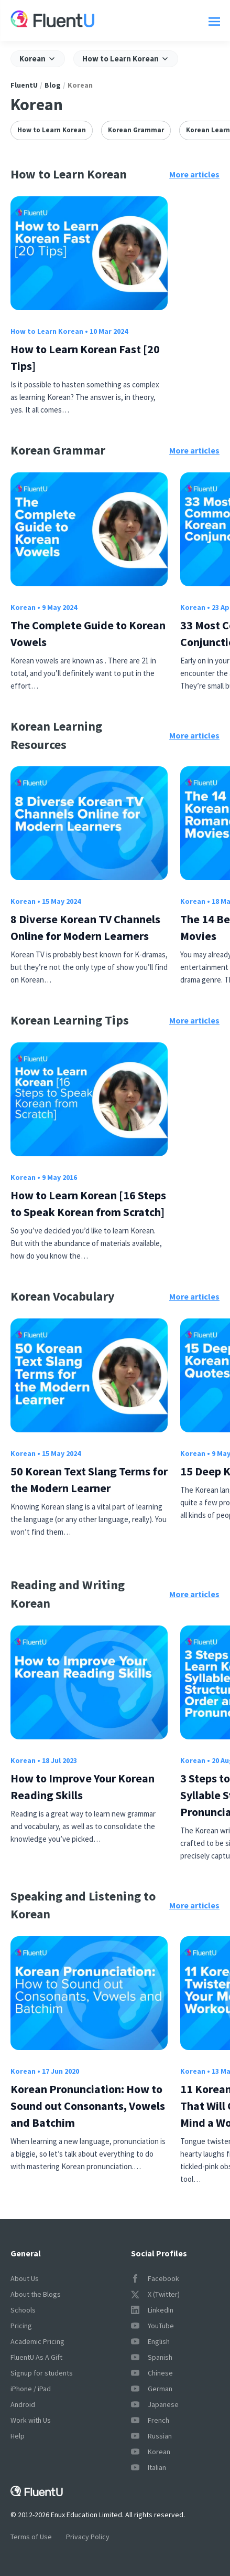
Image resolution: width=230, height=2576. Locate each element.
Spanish (151, 2357)
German (151, 2388)
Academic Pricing (37, 2341)
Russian (151, 2436)
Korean (23, 607)
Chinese (152, 2373)
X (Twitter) (155, 2294)
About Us (24, 2278)
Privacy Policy (87, 2536)
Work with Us (30, 2420)
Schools (23, 2310)
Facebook (155, 2278)
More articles (194, 174)
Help (17, 2436)
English (150, 2341)
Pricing (21, 2325)
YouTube (152, 2325)
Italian (148, 2467)
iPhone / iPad (30, 2388)
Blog (53, 85)
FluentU (24, 85)
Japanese (155, 2404)
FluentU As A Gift (36, 2357)
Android (22, 2404)
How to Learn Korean (51, 129)
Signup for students (41, 2373)
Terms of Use (31, 2536)
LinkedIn (152, 2310)
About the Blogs (35, 2294)
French (150, 2420)
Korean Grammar (136, 129)
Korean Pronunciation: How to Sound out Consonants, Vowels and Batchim (87, 2106)
